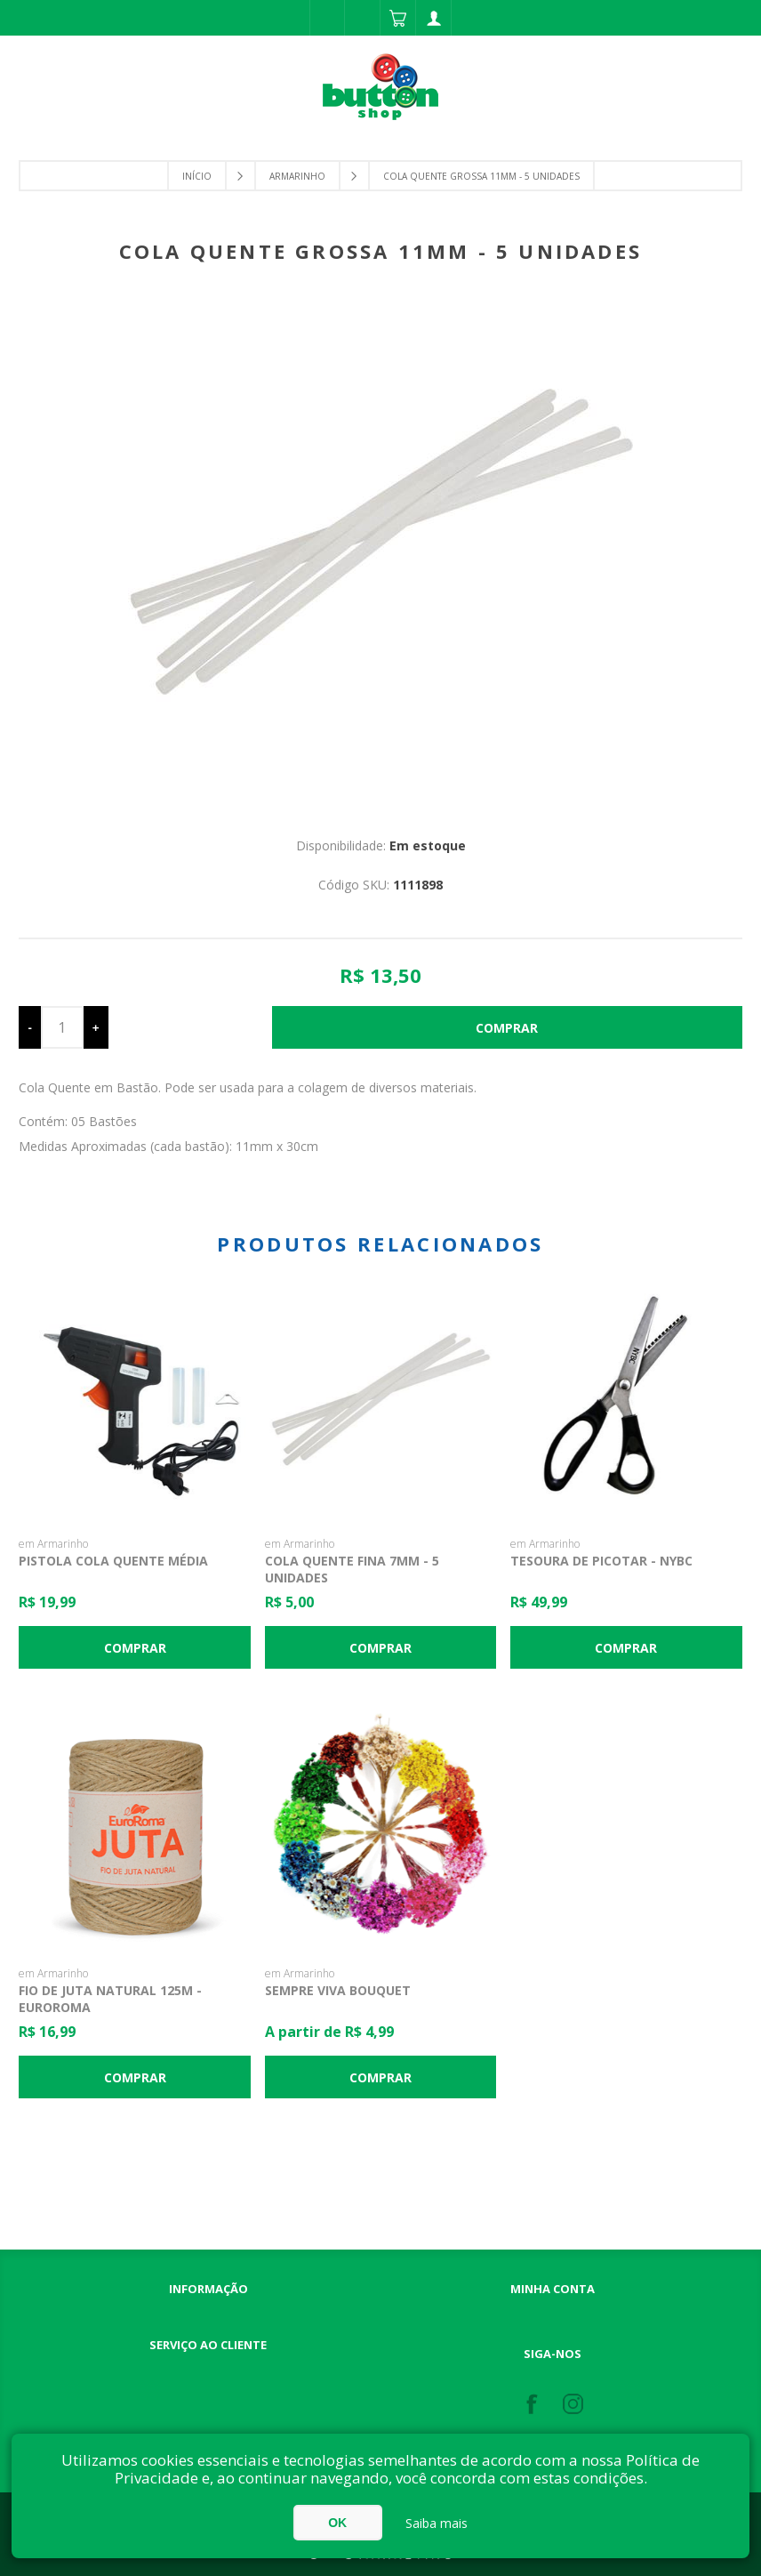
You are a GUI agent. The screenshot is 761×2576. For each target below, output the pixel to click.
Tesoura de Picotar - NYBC (601, 1560)
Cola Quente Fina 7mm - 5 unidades (352, 1569)
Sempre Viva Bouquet (338, 1990)
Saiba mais (436, 2523)
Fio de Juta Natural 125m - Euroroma (110, 1999)
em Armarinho (53, 1543)
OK (337, 2523)
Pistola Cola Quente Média (113, 1560)
